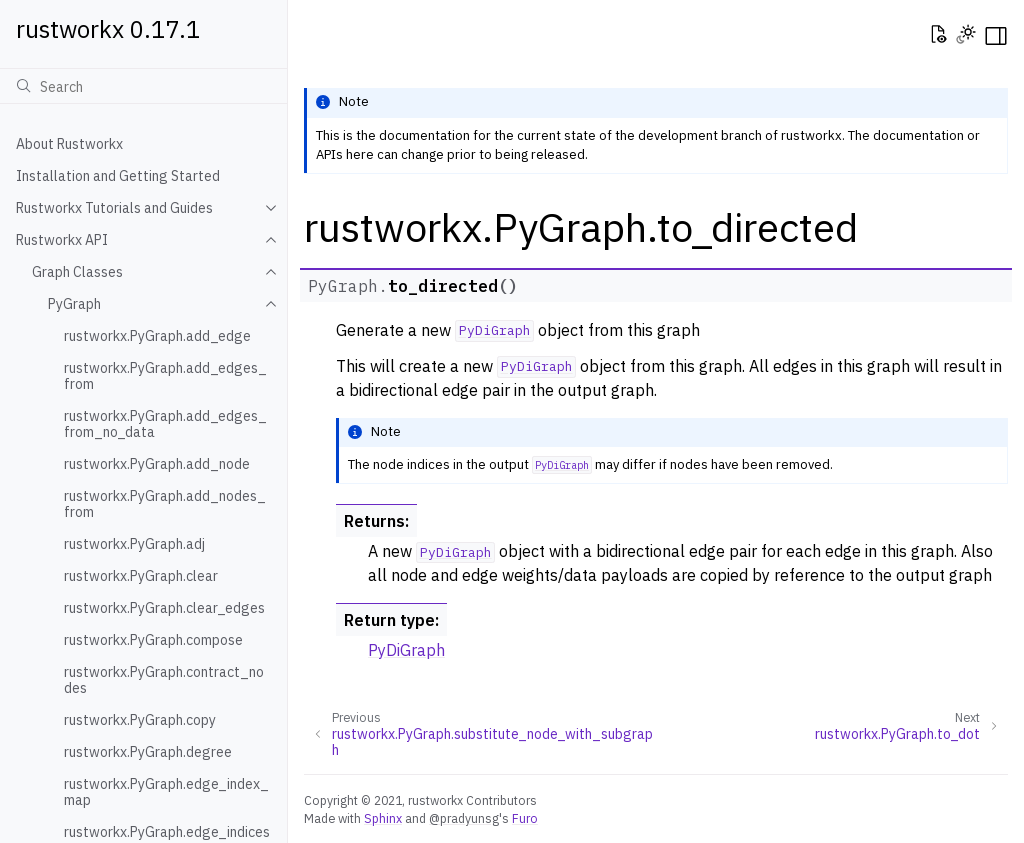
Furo (525, 818)
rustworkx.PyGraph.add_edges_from (165, 376)
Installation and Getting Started (118, 176)
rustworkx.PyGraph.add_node (157, 464)
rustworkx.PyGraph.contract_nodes (164, 680)
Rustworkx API (62, 240)
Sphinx (383, 818)
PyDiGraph (406, 650)
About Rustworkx (69, 144)
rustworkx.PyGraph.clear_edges (164, 608)
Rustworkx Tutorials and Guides (114, 208)
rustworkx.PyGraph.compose (153, 640)
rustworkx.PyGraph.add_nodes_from (165, 504)
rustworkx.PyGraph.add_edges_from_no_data (165, 424)
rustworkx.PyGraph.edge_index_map (166, 792)
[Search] (143, 86)
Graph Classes (77, 272)
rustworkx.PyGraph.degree (148, 752)
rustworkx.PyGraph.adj (134, 544)
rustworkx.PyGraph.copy (140, 720)
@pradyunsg (464, 818)
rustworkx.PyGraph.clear (141, 576)
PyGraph (74, 304)
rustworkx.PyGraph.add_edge (157, 336)
